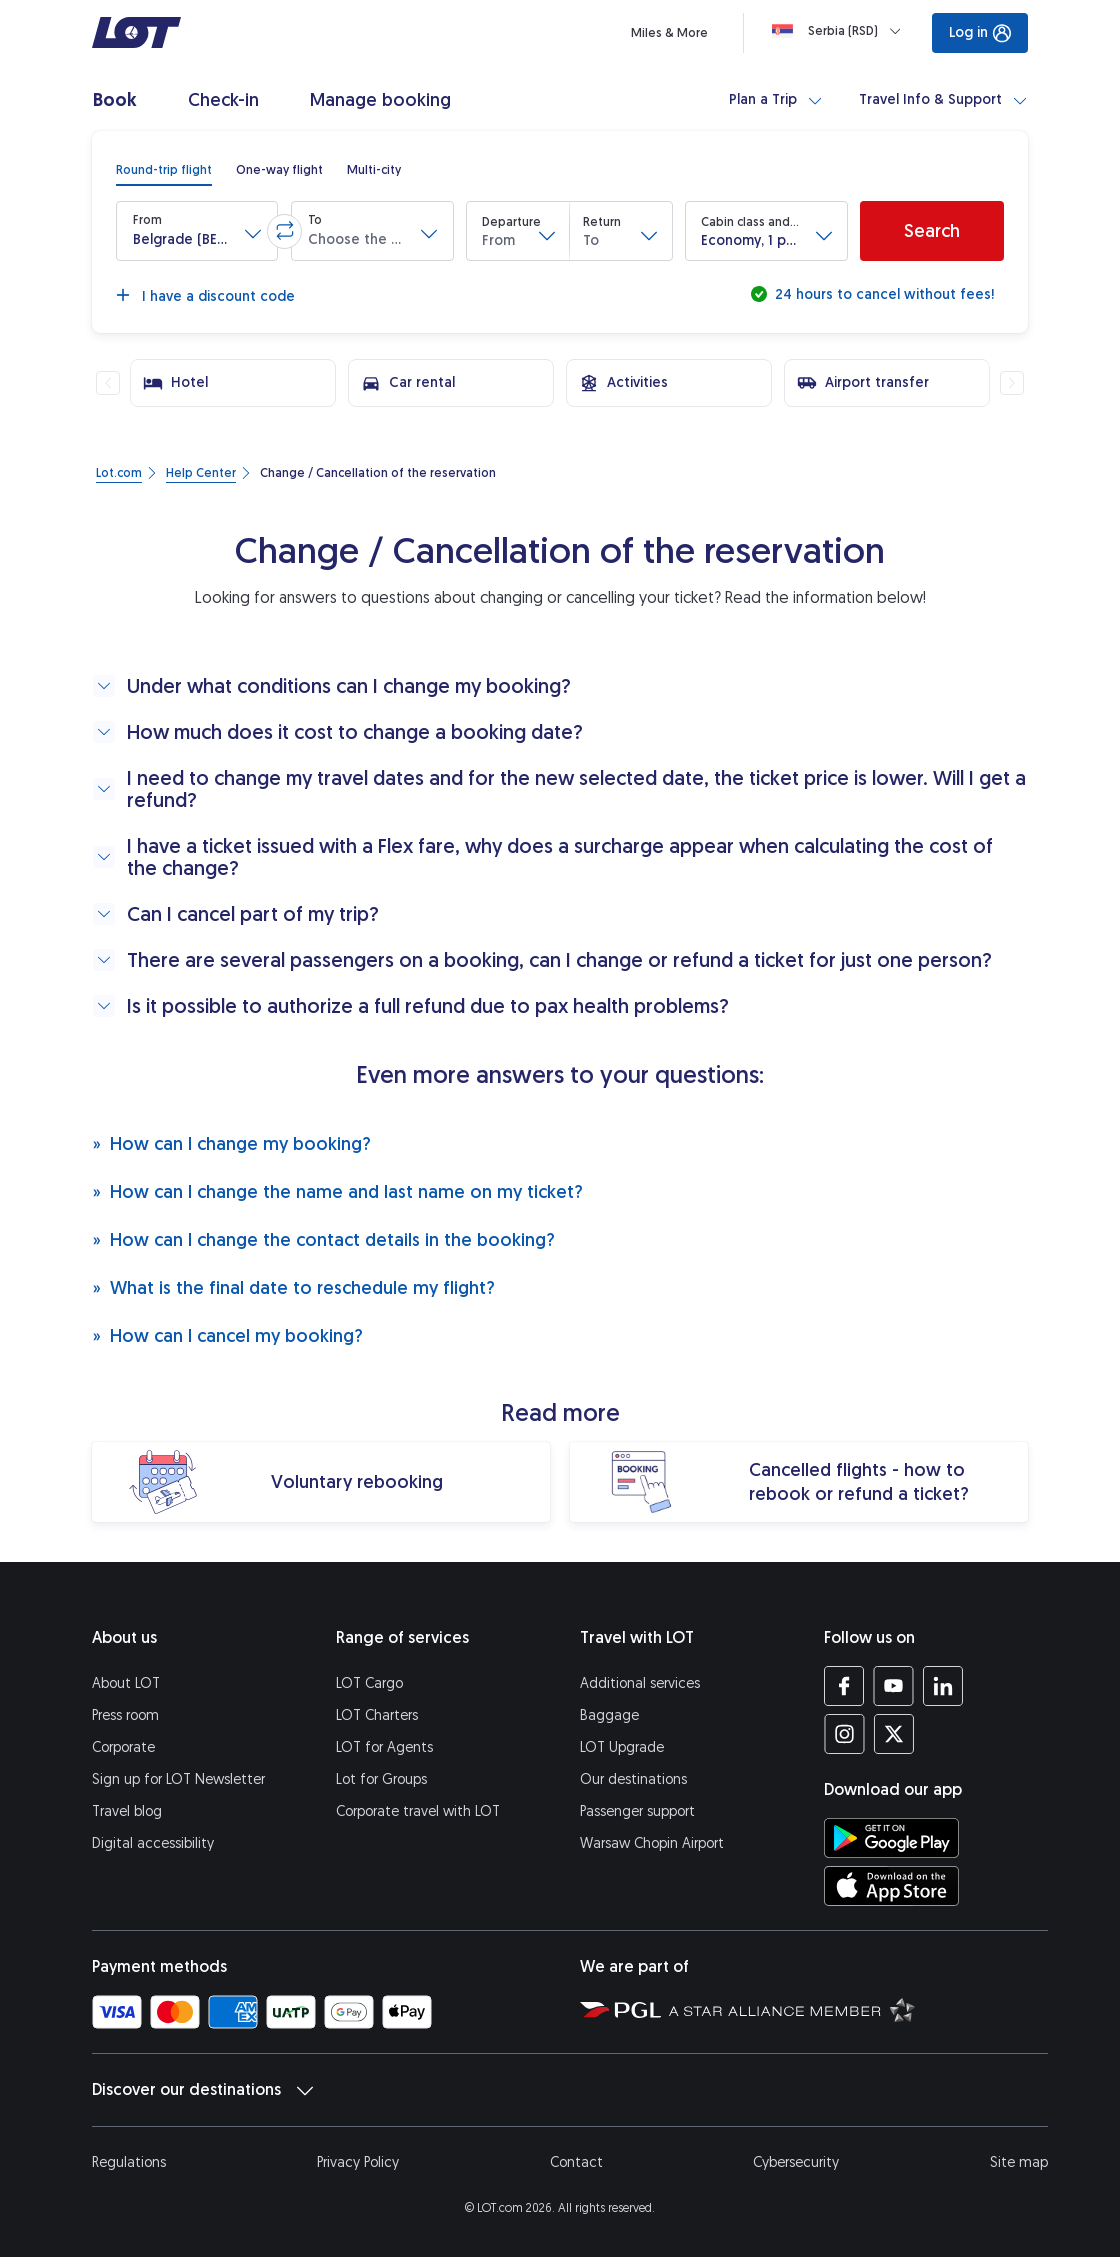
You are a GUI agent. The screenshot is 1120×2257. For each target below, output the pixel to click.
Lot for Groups (381, 1779)
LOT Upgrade (622, 1747)
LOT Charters (377, 1715)
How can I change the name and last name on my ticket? (337, 1191)
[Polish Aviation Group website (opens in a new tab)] (620, 2009)
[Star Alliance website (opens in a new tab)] (792, 2009)
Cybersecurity (796, 2162)
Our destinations (633, 1779)
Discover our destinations (202, 2090)
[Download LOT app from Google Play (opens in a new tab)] (891, 1838)
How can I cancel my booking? (227, 1335)
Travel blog (127, 1811)
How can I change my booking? (231, 1143)
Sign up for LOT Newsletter (178, 1779)
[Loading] (840, 31)
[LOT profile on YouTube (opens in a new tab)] (893, 1686)
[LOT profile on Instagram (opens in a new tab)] (844, 1734)
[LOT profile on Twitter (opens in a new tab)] (893, 1734)
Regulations (129, 2162)
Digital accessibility (153, 1843)
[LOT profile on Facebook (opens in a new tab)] (844, 1686)
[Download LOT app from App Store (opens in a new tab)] (891, 1886)
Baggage (609, 1715)
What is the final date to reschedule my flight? (293, 1287)
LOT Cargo (369, 1683)
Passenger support (637, 1811)
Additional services (640, 1683)
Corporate (123, 1747)
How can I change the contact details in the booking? (323, 1239)
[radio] (164, 170)
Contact (576, 2162)
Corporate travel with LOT (418, 1811)
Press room (125, 1715)
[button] (197, 231)
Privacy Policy (358, 2162)
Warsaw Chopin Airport (652, 1843)
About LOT (126, 1683)
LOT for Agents (384, 1747)
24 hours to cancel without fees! (882, 294)
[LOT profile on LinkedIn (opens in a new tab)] (942, 1686)
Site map (1019, 2162)
